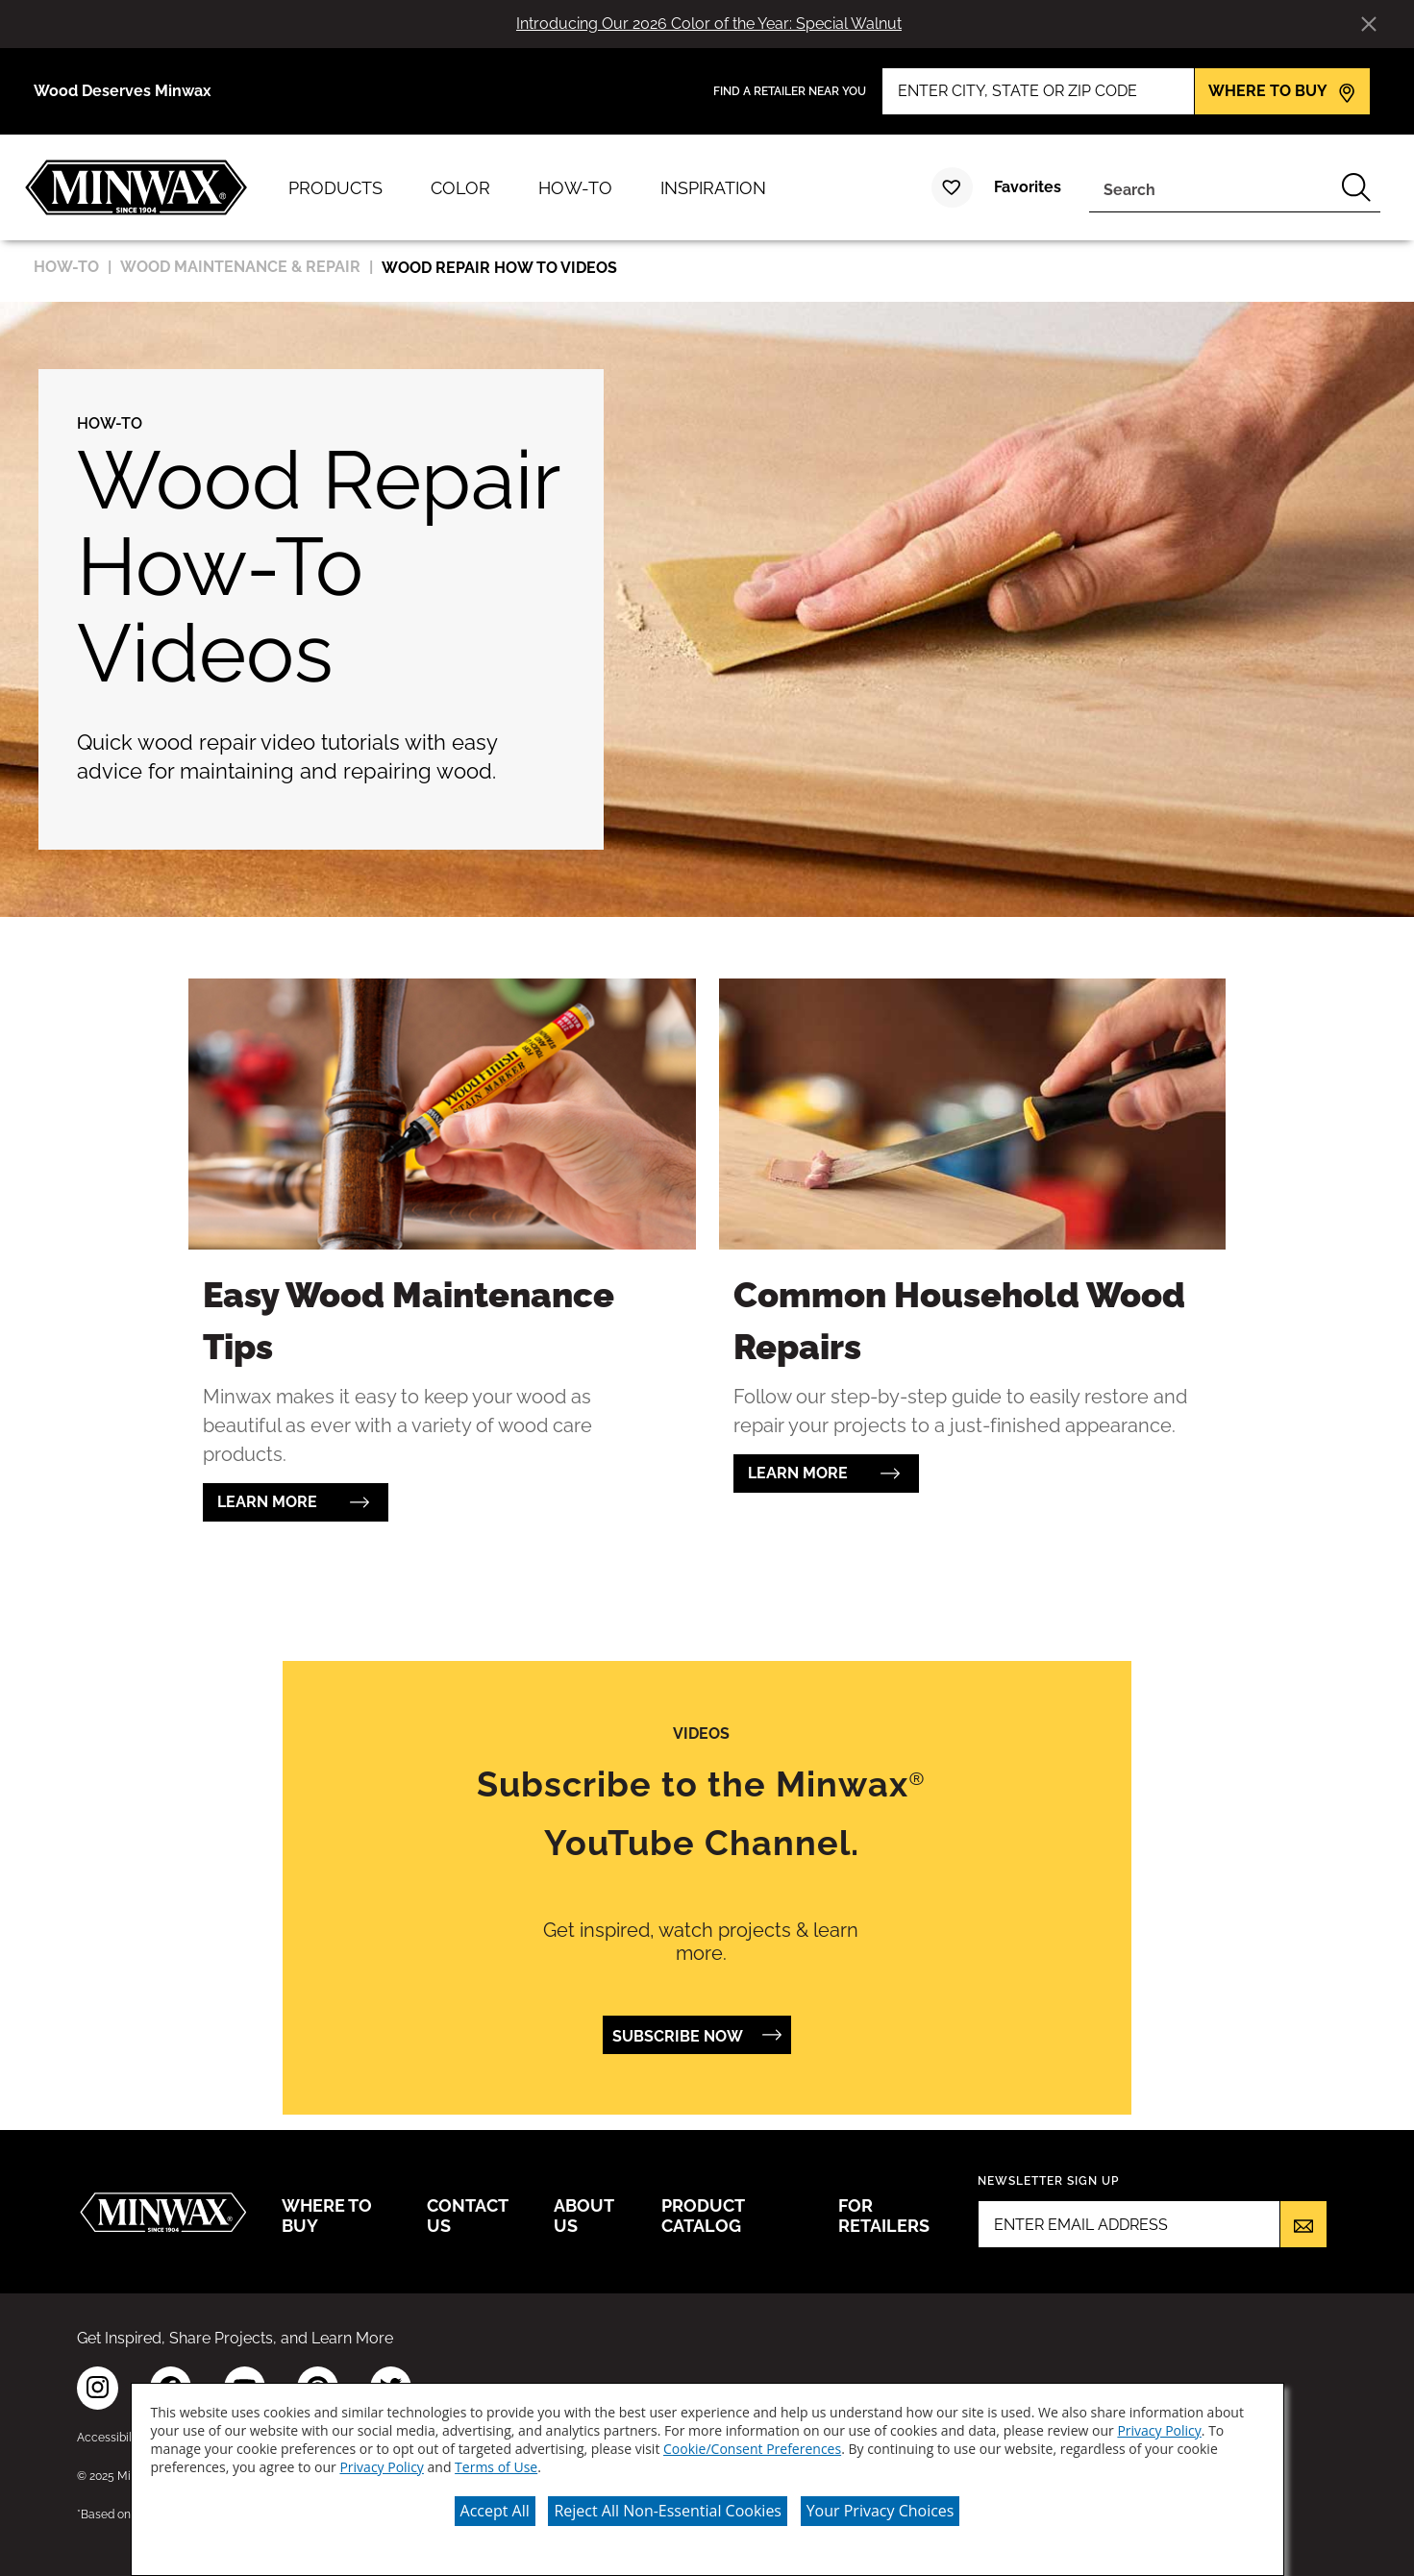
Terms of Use (496, 2467)
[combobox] (1210, 187)
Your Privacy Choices (880, 2510)
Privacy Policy (1159, 2430)
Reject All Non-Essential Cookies (667, 2510)
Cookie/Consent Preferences (752, 2449)
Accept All (495, 2510)
